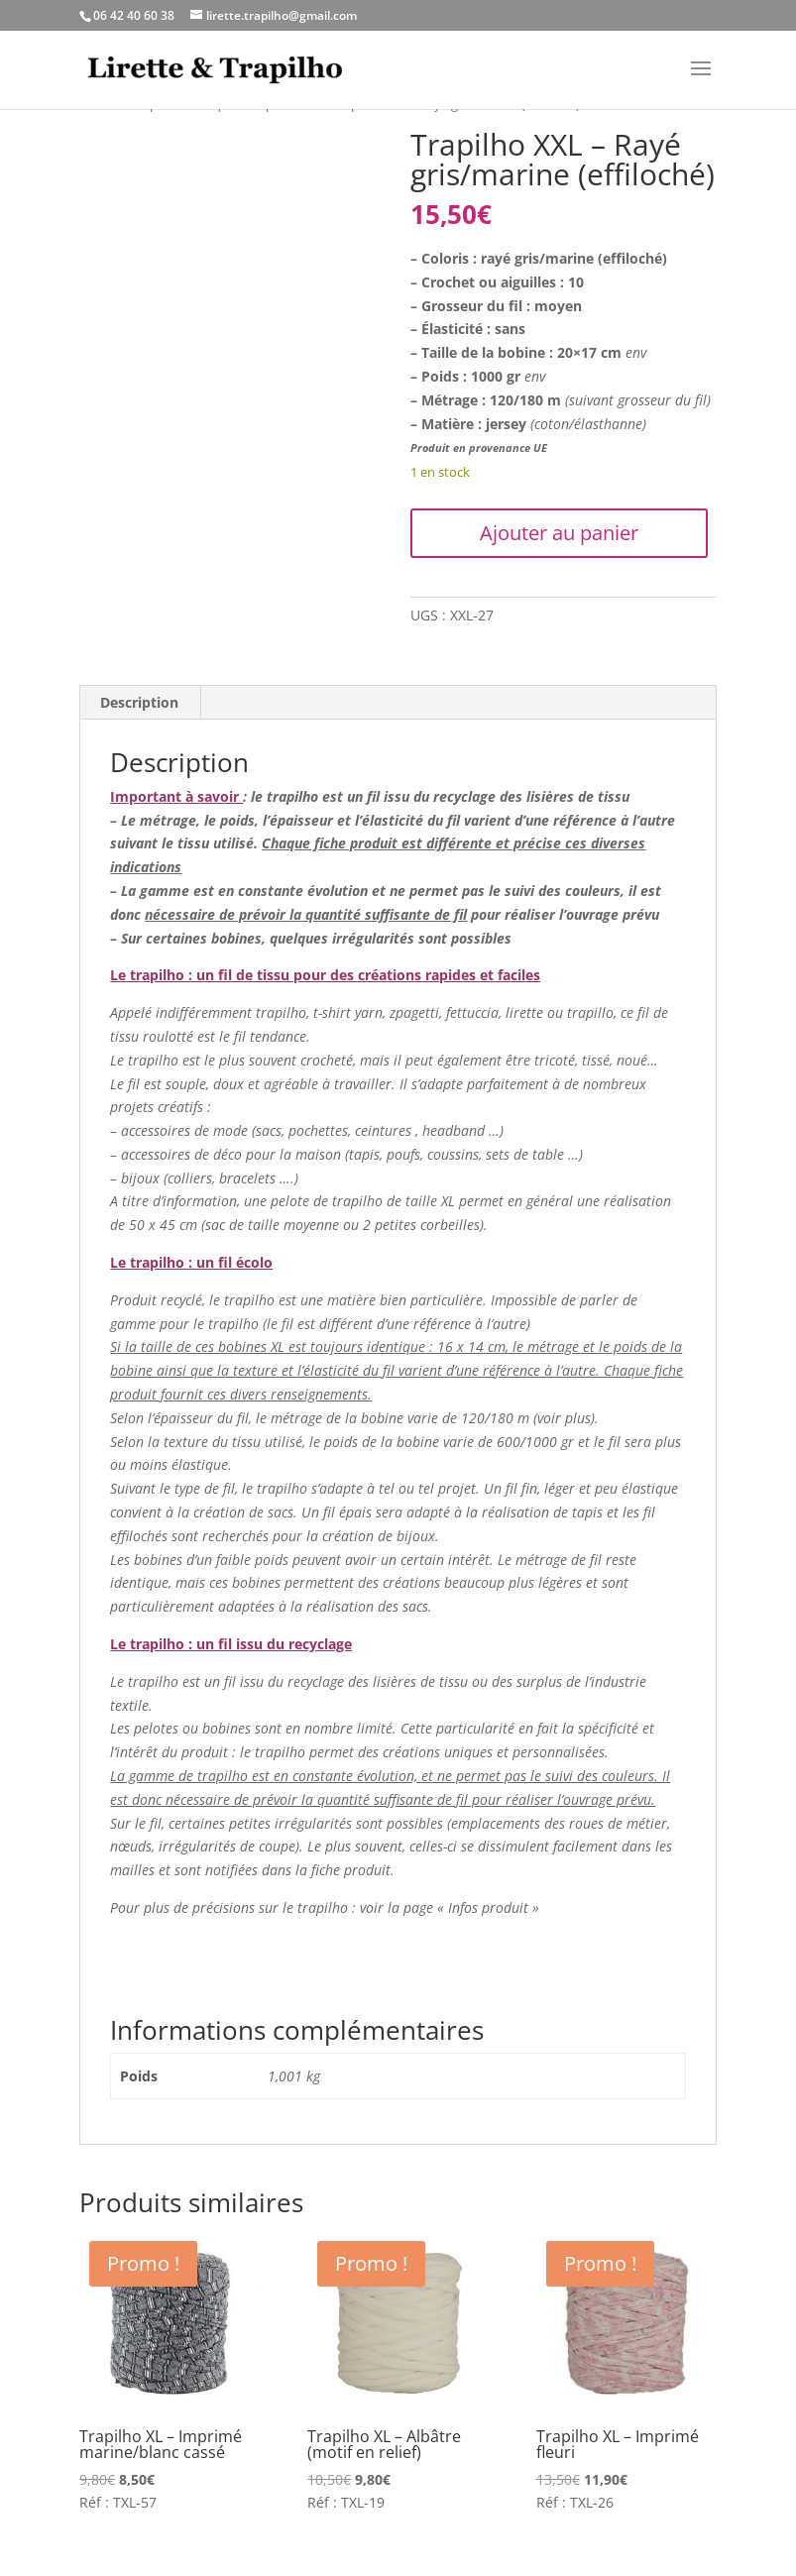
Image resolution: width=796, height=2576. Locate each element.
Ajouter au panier (559, 532)
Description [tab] (139, 702)
